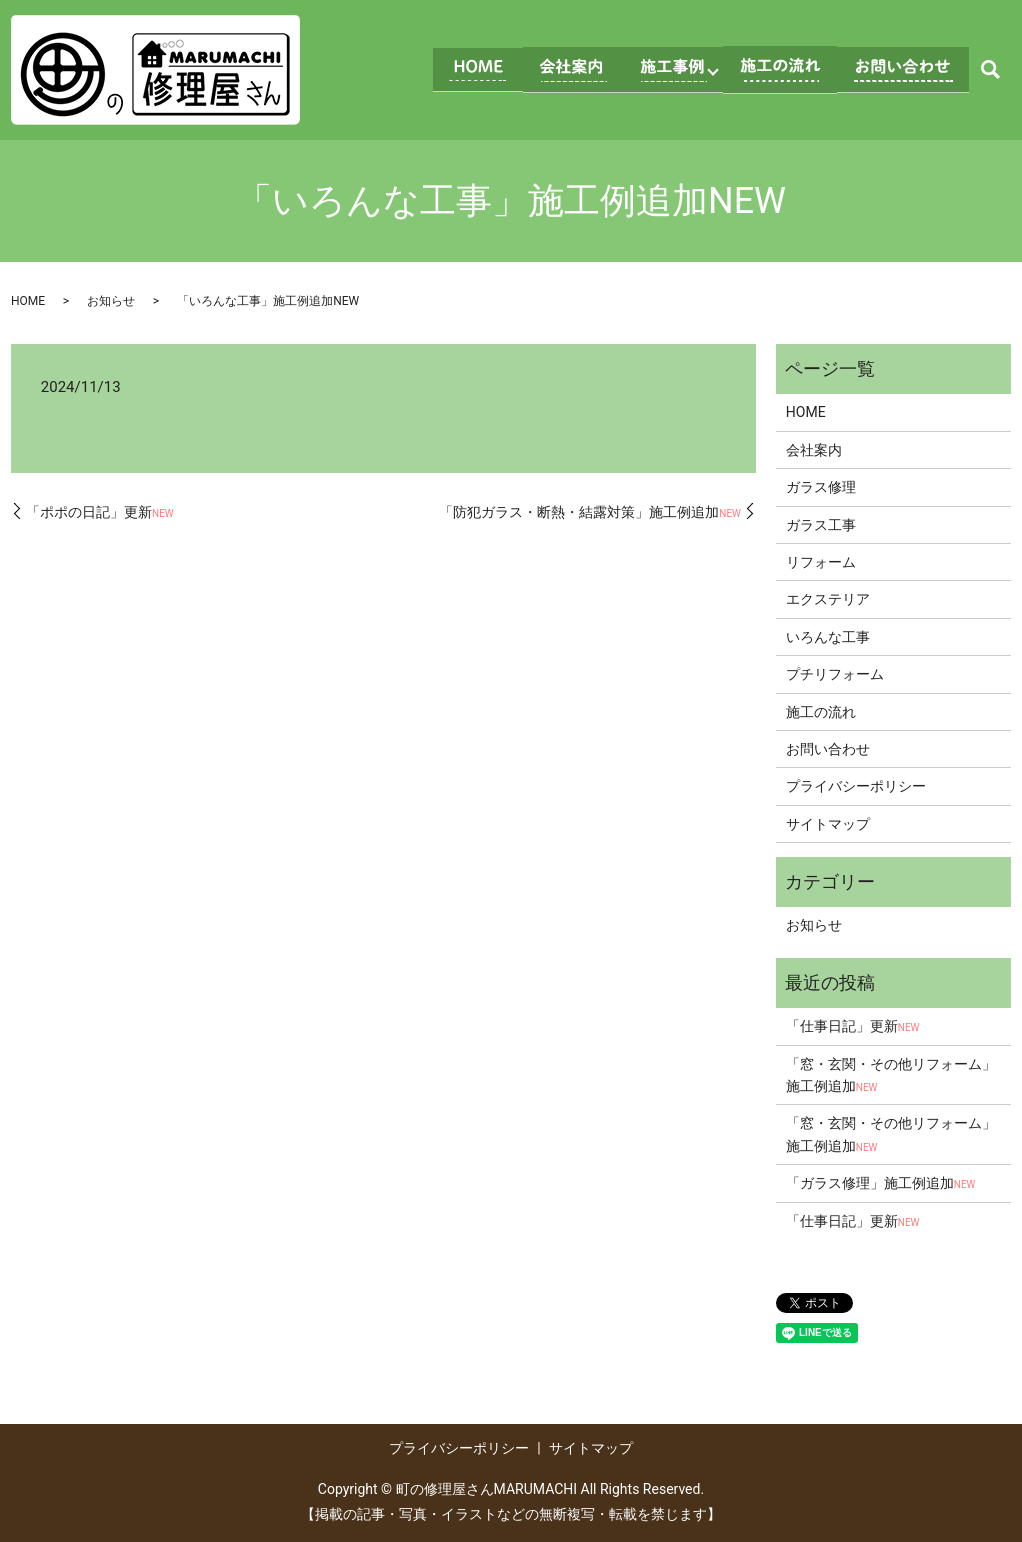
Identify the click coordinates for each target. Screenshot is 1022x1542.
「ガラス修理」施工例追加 (881, 1183)
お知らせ (111, 301)
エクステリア (828, 599)
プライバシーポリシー (856, 786)
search (990, 70)
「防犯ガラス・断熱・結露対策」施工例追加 (590, 512)
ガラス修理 (821, 487)
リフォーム (821, 562)
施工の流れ (821, 712)
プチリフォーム (835, 674)
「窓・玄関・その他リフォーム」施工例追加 (891, 1075)
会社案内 (814, 450)
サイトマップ (828, 824)
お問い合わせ (828, 749)
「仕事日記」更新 (853, 1026)
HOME (28, 301)
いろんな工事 (828, 637)
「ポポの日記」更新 (100, 512)
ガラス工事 (821, 525)
